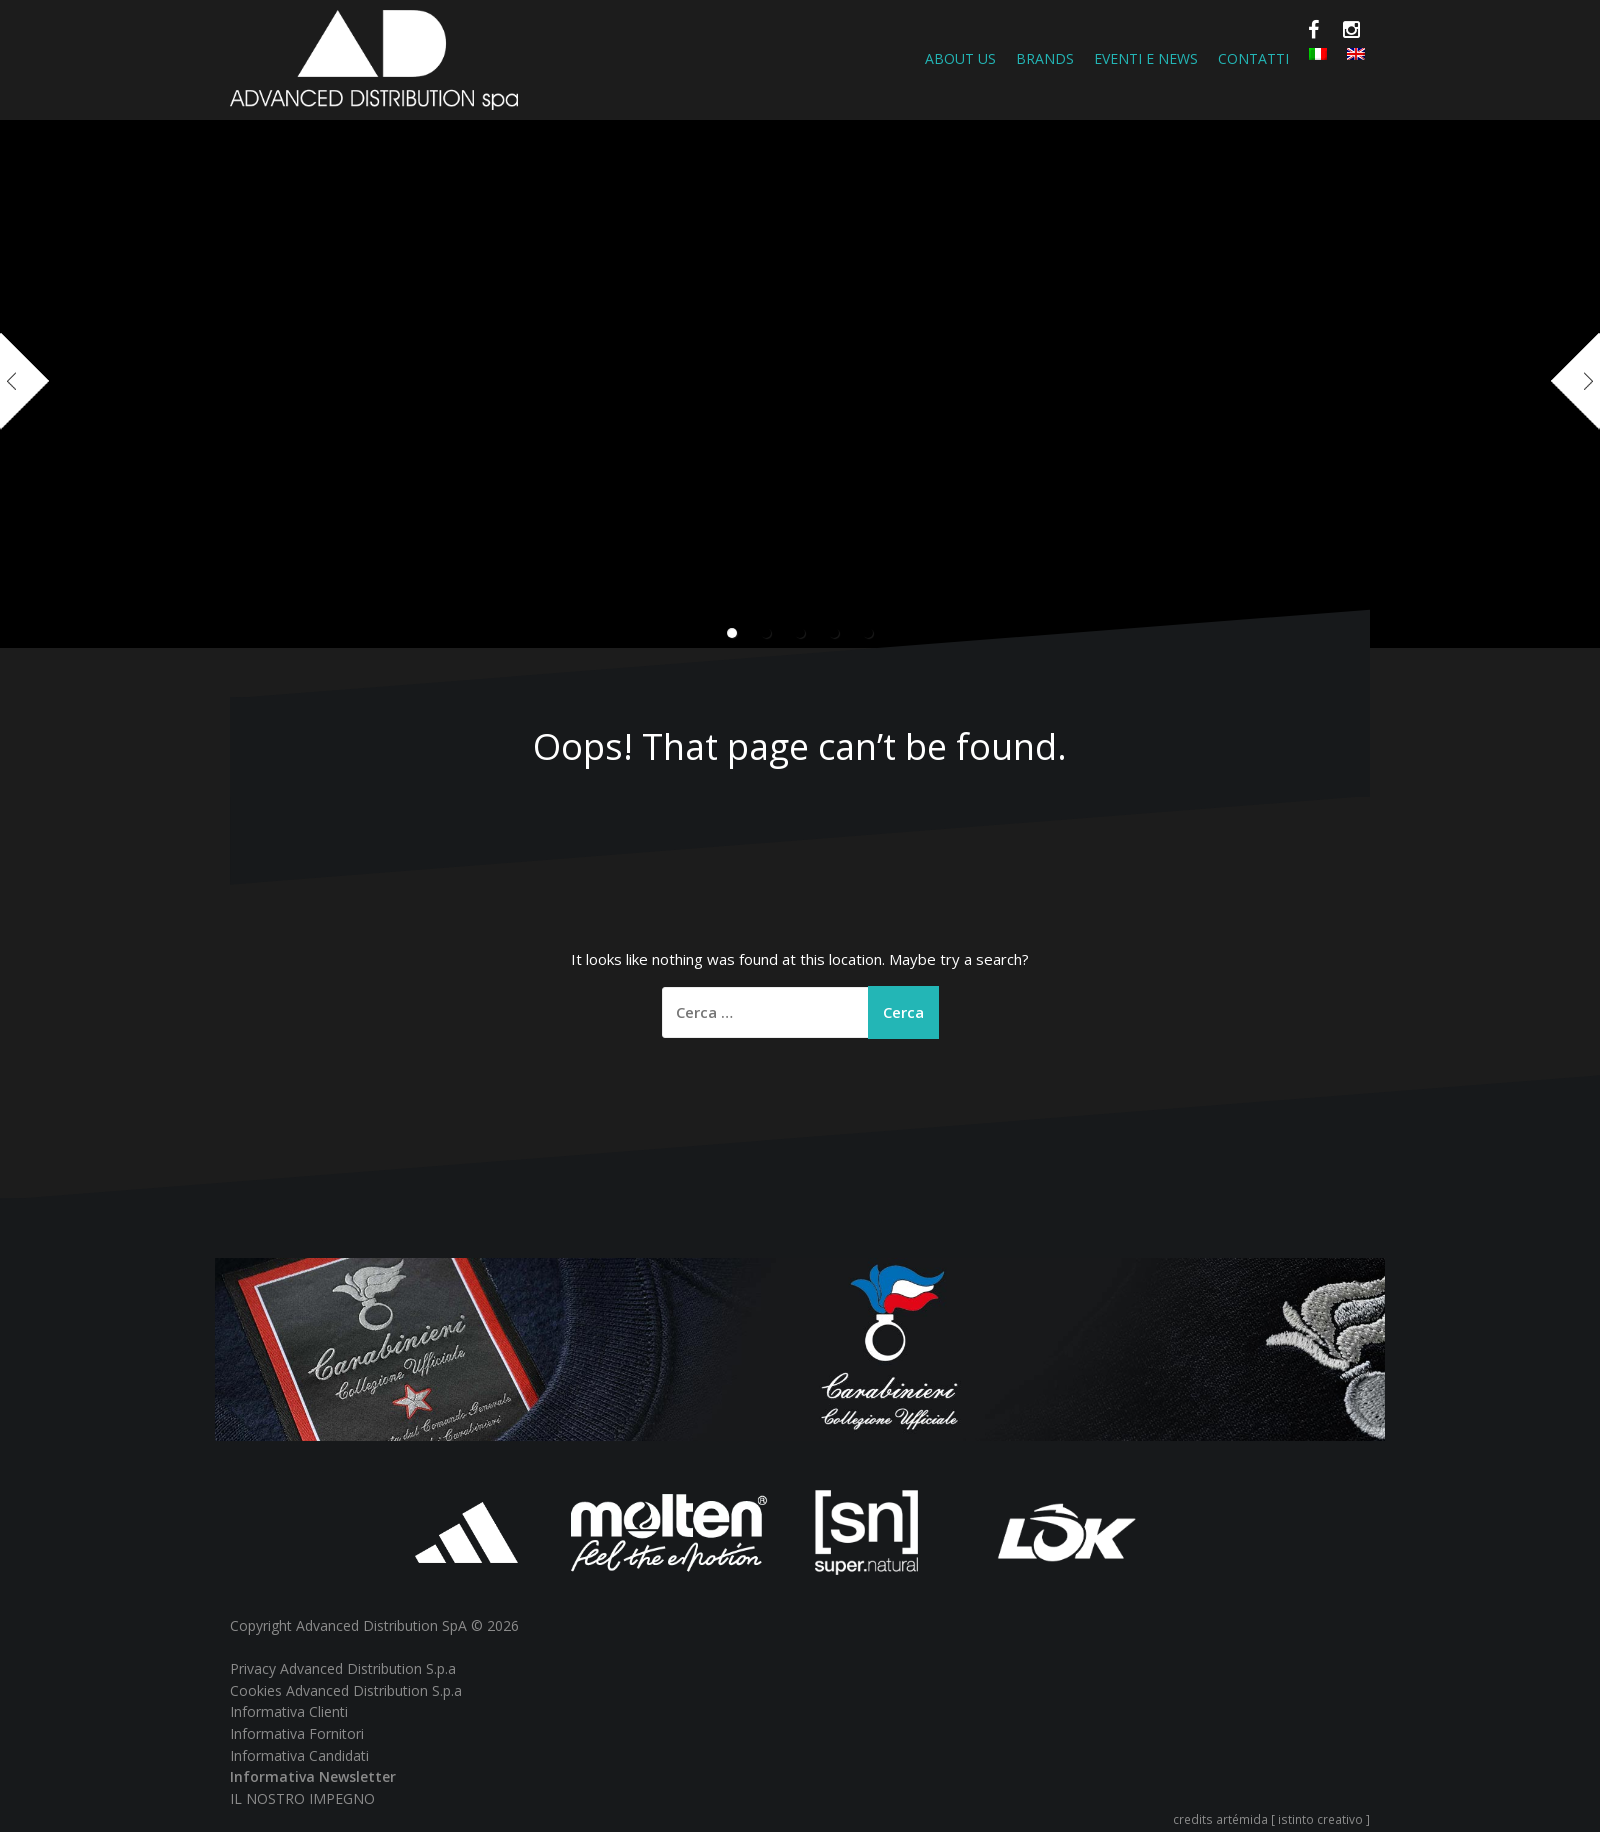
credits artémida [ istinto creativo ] (1271, 1819)
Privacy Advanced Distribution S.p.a (343, 1668)
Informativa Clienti (289, 1711)
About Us (960, 58)
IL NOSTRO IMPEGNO (302, 1798)
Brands (1045, 58)
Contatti (1253, 58)
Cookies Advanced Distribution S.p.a (346, 1690)
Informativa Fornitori (297, 1733)
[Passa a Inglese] (1356, 54)
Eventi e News (1146, 58)
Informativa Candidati (299, 1755)
